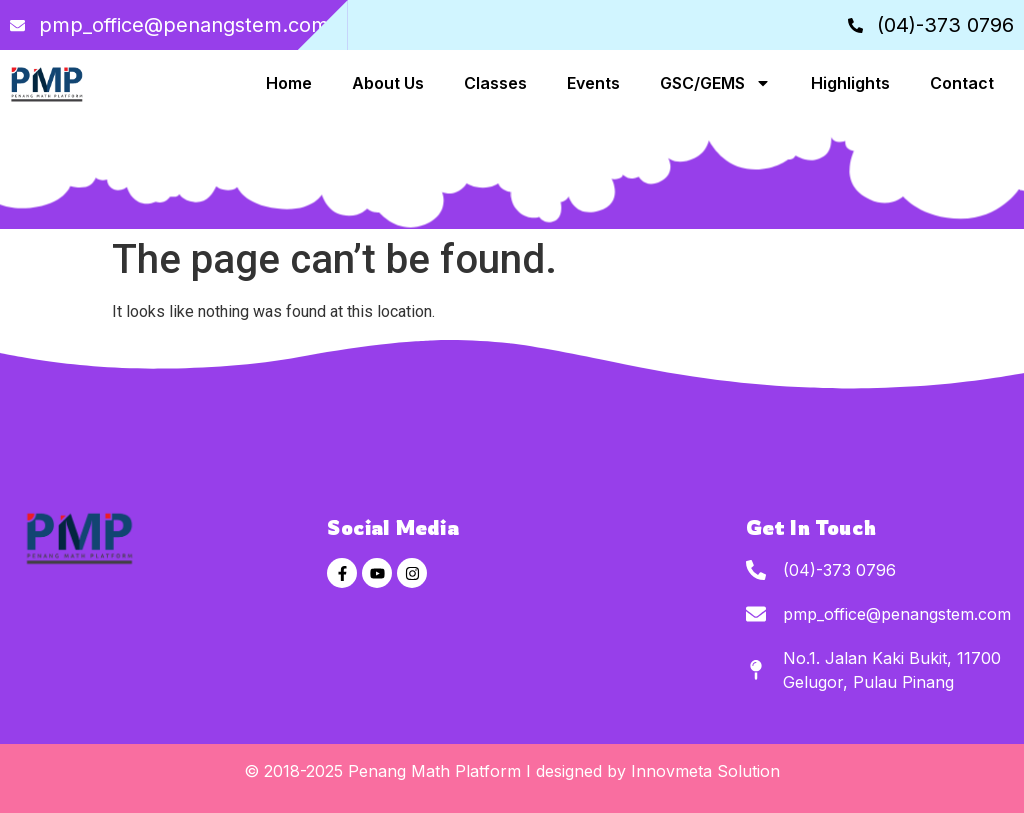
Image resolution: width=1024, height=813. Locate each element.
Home (289, 83)
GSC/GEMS (715, 83)
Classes (495, 83)
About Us (388, 83)
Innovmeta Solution (705, 771)
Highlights (850, 83)
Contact (962, 83)
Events (593, 83)
